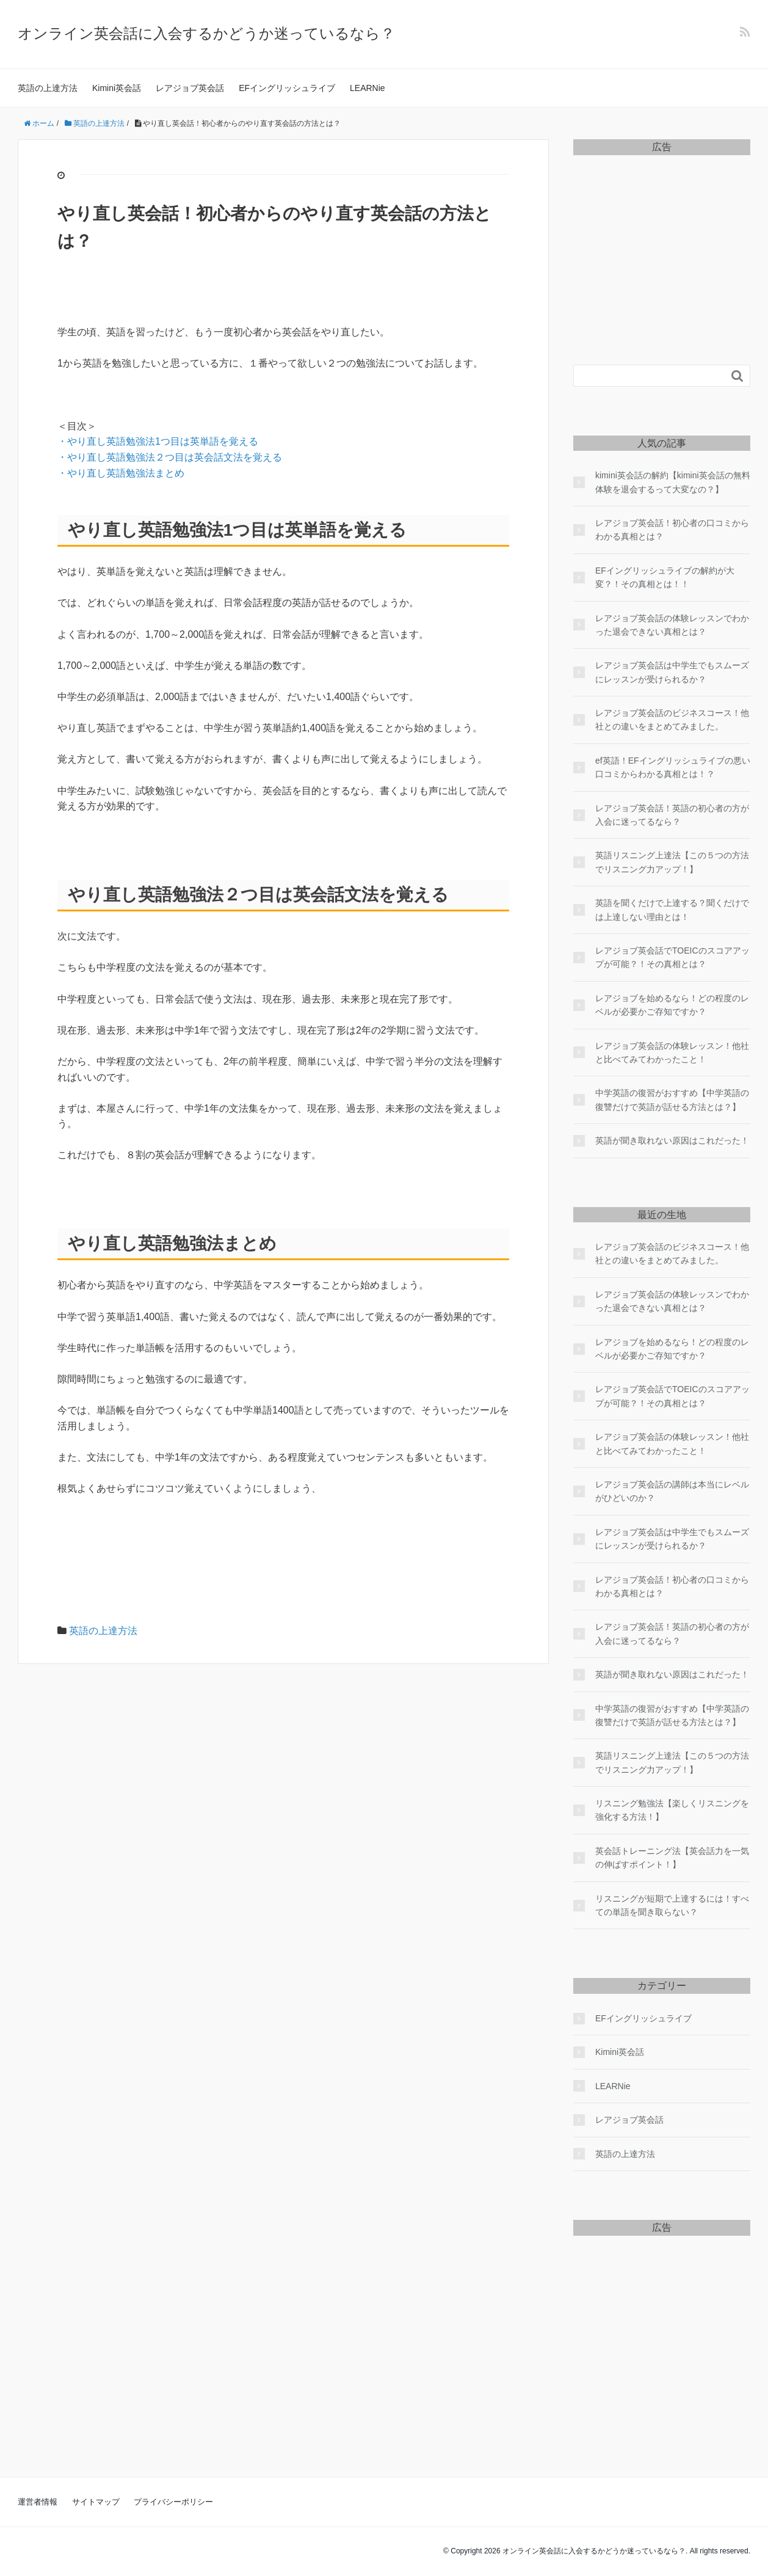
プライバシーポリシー (173, 2501)
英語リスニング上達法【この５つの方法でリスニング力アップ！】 (672, 862)
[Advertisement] (661, 239)
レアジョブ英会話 (190, 88)
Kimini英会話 (116, 88)
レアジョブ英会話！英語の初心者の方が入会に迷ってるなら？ (672, 814)
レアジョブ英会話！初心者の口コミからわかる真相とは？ (672, 529)
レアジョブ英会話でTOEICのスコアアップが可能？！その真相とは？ (672, 957)
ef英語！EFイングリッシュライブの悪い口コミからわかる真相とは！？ (672, 767)
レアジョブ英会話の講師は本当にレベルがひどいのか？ (672, 1491)
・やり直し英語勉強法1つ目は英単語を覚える (157, 441)
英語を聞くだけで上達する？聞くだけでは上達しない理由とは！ (672, 909)
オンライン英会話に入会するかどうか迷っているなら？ (206, 33)
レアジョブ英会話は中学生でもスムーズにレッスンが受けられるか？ (672, 672)
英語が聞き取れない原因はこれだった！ (672, 1140)
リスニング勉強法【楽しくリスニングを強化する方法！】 (672, 1810)
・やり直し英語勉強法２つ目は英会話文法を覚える (169, 457)
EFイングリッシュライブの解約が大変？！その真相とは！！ (664, 577)
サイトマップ (96, 2501)
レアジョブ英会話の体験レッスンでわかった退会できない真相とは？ (672, 625)
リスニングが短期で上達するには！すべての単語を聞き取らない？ (672, 1905)
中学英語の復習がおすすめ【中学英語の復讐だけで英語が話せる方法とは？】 (672, 1099)
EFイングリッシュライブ (287, 88)
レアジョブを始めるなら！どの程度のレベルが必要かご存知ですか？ (672, 1004)
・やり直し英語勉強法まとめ (120, 473)
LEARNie (367, 88)
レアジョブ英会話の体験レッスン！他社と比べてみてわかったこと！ (672, 1052)
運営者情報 (37, 2501)
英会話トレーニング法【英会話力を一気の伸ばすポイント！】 (672, 1857)
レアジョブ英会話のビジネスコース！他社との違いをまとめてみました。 (672, 719)
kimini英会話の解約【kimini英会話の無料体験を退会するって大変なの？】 (672, 482)
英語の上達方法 (48, 88)
